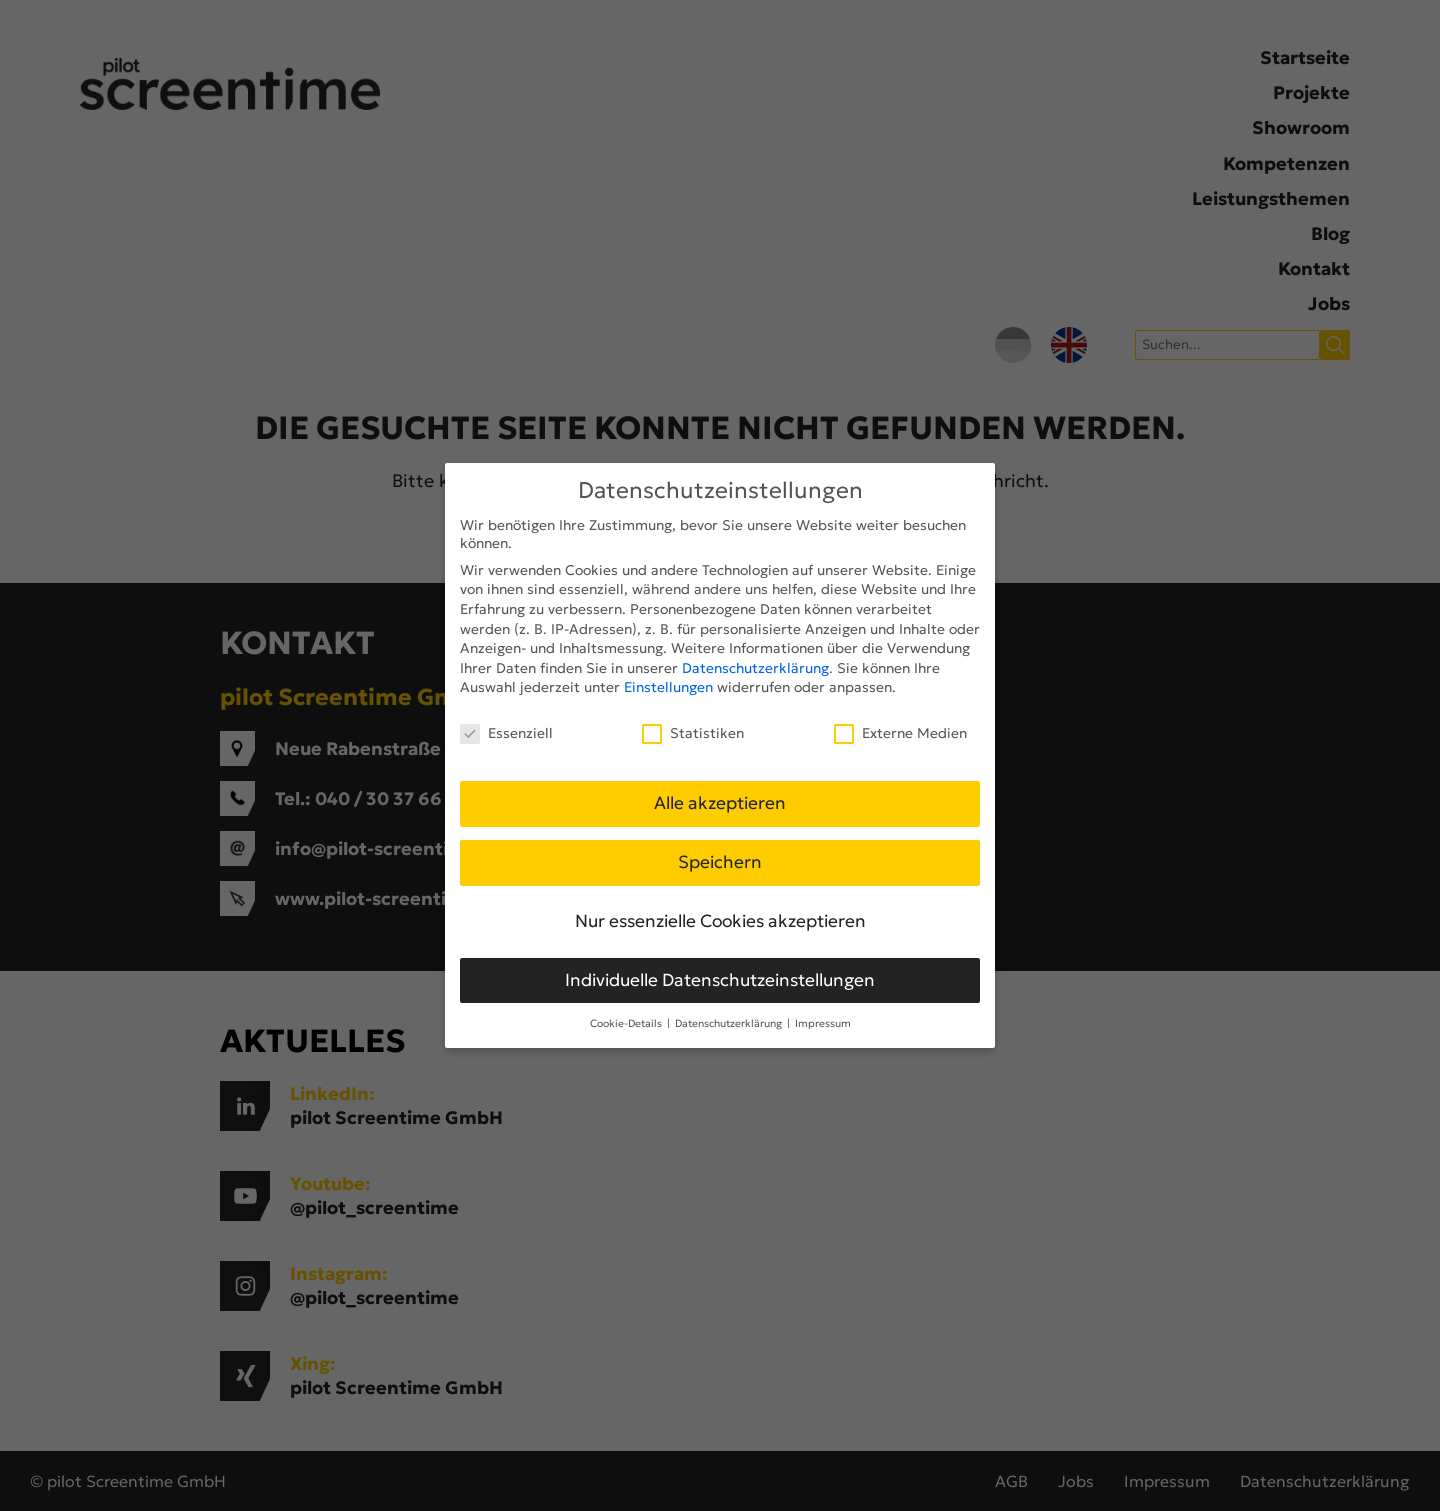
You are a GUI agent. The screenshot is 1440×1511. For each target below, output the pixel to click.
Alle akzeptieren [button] (720, 803)
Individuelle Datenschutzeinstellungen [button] (720, 980)
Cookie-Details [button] (627, 1023)
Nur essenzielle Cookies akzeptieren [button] (720, 921)
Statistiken (693, 733)
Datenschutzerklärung (755, 668)
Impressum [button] (823, 1023)
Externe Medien (900, 733)
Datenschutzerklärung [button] (730, 1023)
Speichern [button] (720, 862)
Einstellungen (668, 687)
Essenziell (506, 733)
